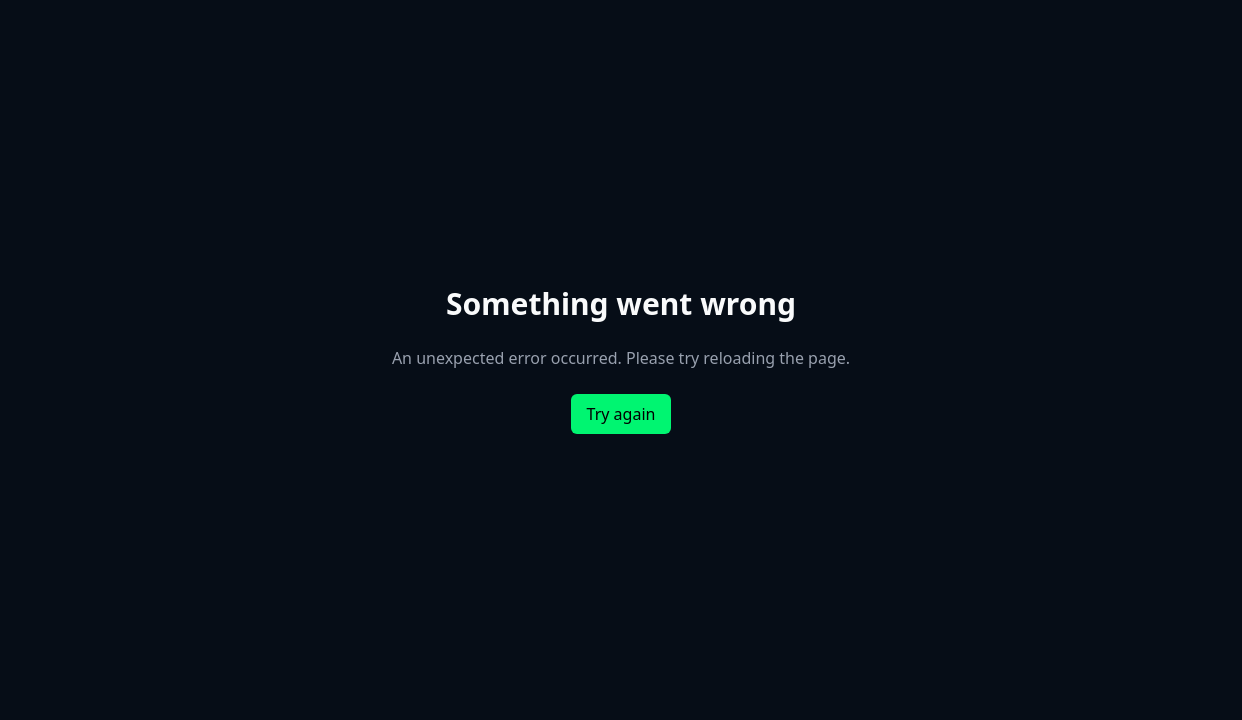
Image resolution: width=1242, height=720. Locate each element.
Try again (621, 414)
